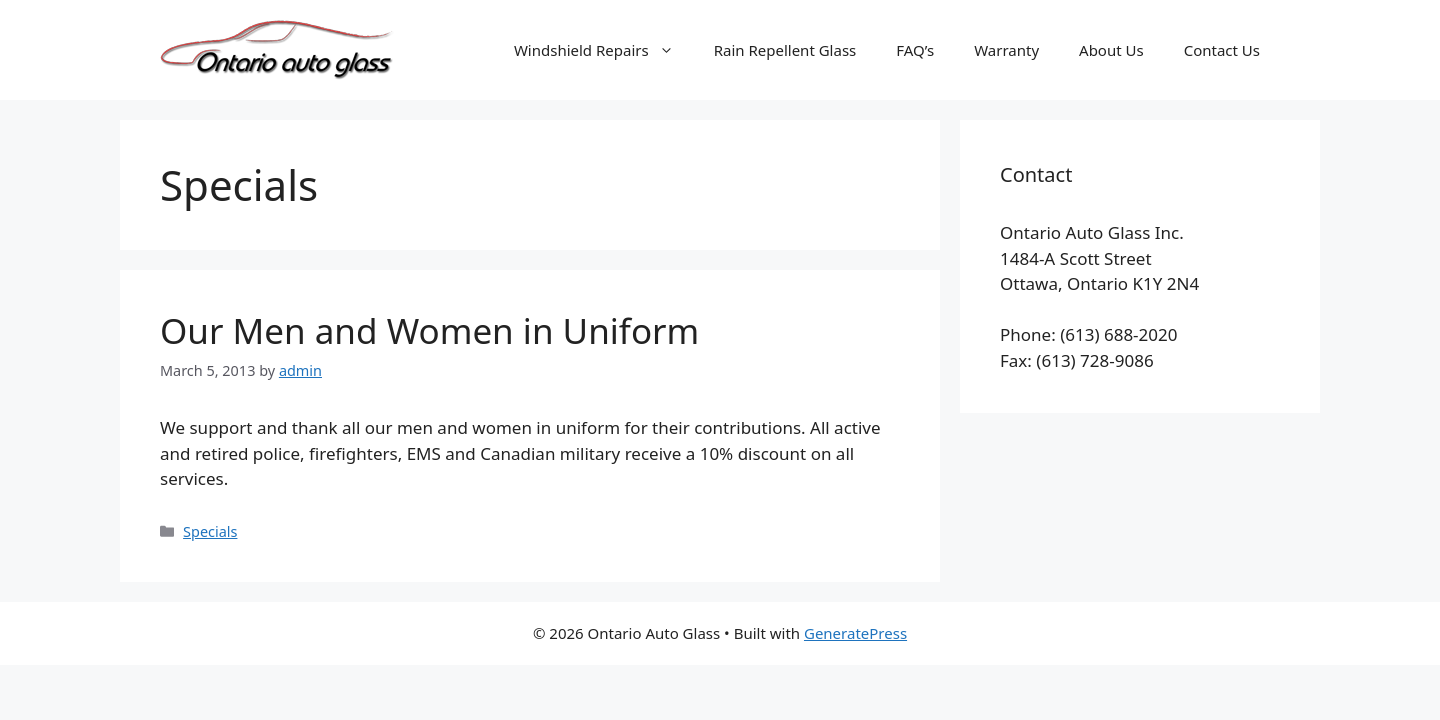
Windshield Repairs (604, 50)
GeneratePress (855, 633)
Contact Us (1222, 50)
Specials (210, 531)
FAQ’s (915, 50)
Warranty (1006, 50)
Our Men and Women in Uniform (429, 330)
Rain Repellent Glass (785, 50)
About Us (1111, 50)
